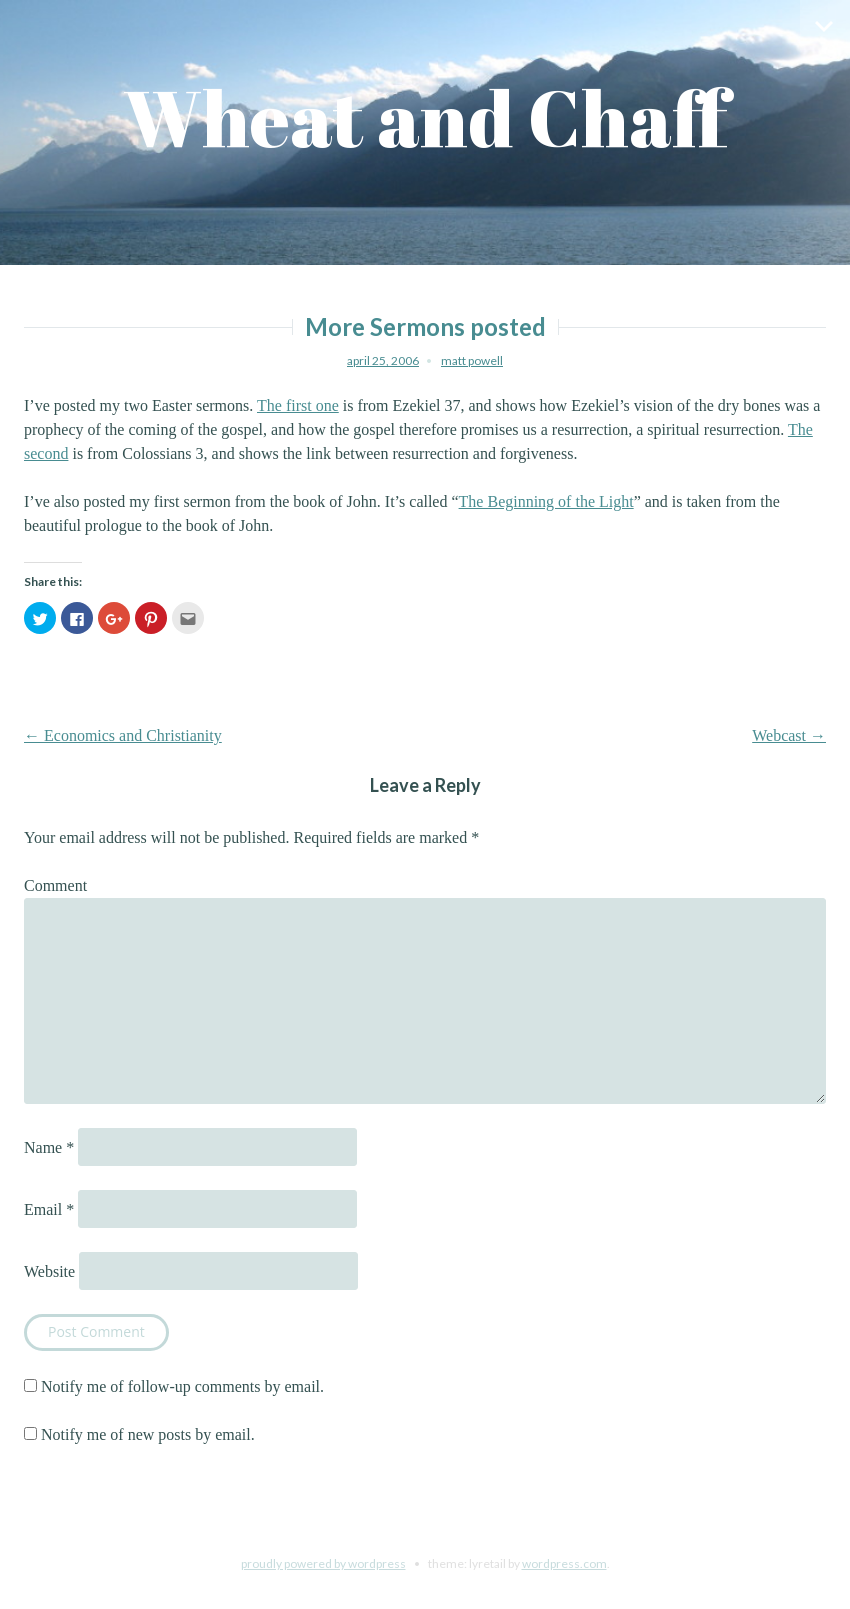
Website (49, 1271)
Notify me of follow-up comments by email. (182, 1386)
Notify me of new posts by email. (148, 1434)
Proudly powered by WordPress (323, 1563)
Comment (55, 885)
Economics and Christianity (123, 735)
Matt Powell (472, 360)
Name (49, 1147)
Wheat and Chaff (425, 117)
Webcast (789, 735)
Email (49, 1209)
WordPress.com (564, 1563)
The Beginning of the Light (546, 501)
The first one (298, 405)
